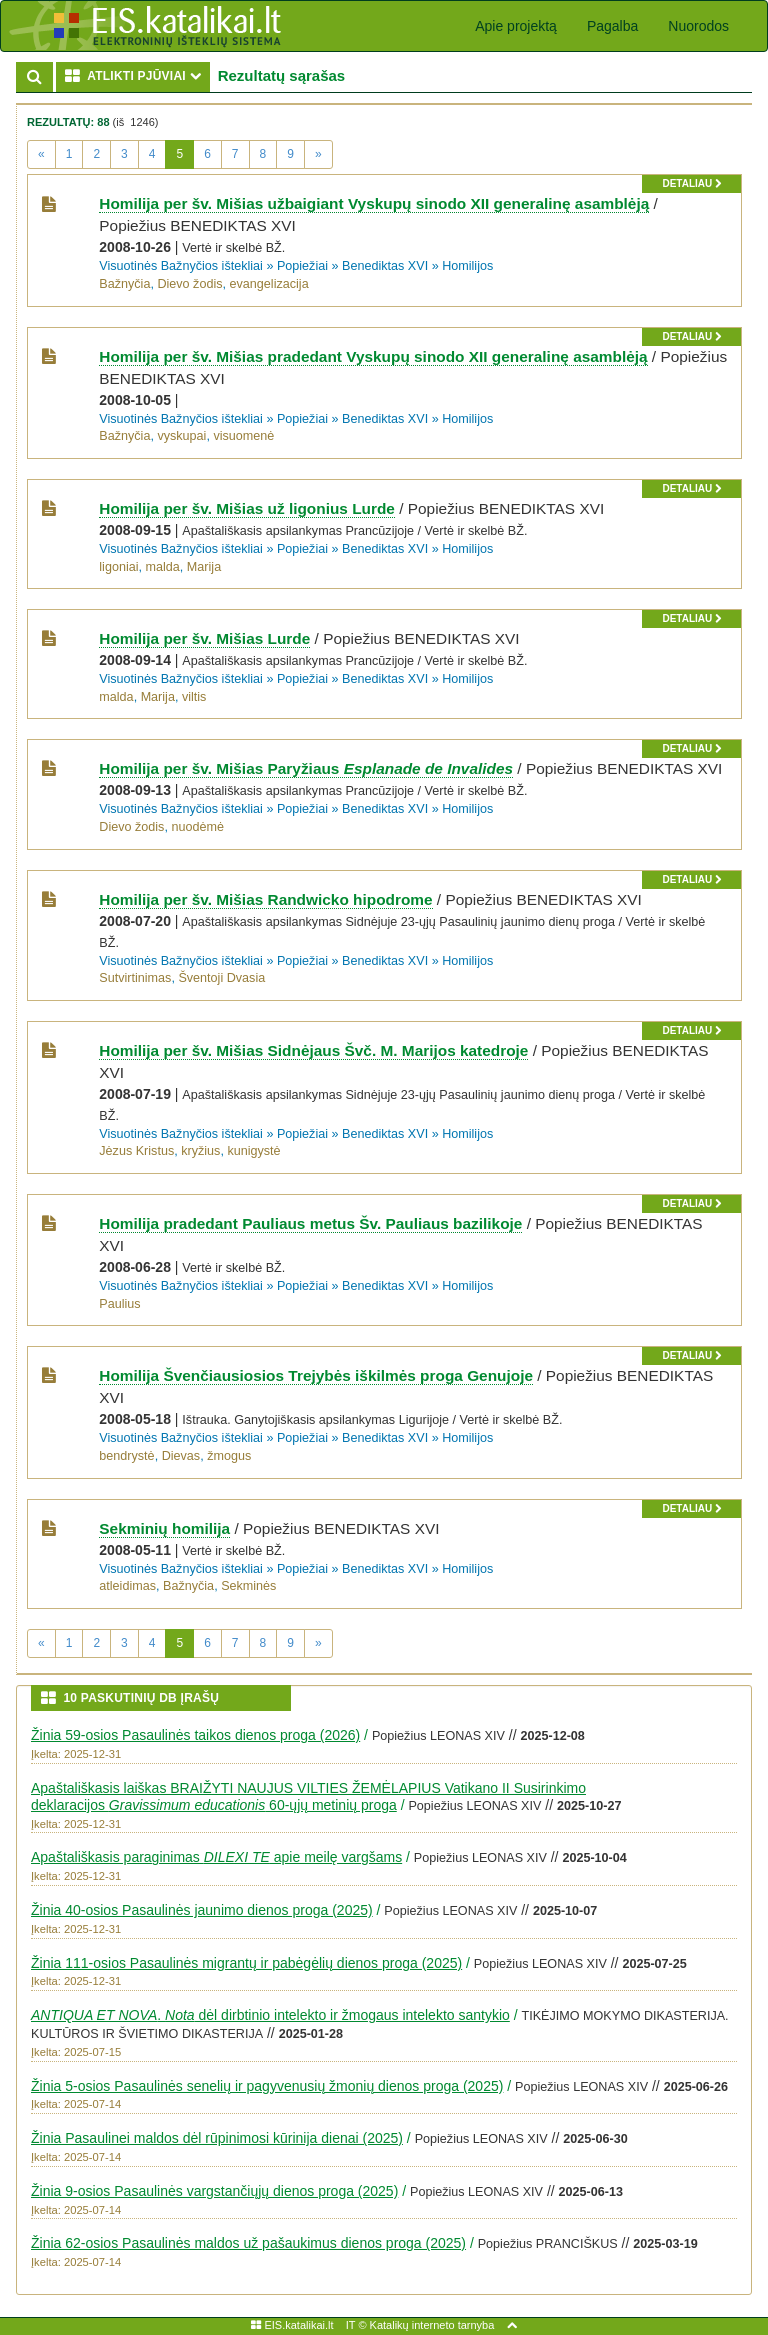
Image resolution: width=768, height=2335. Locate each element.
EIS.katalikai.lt (292, 2325)
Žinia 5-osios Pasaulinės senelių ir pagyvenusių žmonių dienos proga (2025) (267, 2086)
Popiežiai (302, 266)
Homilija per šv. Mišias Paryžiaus (306, 768)
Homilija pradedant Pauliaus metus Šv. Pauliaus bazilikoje (310, 1223)
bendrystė (126, 1456)
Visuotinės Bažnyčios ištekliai (181, 266)
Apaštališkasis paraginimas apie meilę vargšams (216, 1857)
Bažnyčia (124, 284)
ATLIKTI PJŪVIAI (137, 75)
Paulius (119, 1304)
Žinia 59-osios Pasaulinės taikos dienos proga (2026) (195, 1735)
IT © (356, 2325)
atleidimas (127, 1586)
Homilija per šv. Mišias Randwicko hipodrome (265, 899)
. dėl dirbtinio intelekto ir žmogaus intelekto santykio (270, 2015)
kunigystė (253, 1151)
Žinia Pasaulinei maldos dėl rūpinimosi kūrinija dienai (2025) (217, 2138)
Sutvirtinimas (135, 978)
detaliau (691, 183)
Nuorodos (698, 26)
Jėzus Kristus (136, 1151)
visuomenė (243, 436)
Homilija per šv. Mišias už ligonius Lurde (247, 508)
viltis (194, 697)
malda (163, 567)
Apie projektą (516, 26)
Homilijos (467, 266)
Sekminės (248, 1586)
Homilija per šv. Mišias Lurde (204, 638)
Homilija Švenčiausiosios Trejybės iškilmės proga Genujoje (316, 1375)
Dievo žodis (189, 284)
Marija (204, 567)
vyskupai (181, 436)
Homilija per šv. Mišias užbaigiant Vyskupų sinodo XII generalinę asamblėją (374, 203)
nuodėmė (197, 827)
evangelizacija (269, 284)
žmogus (229, 1456)
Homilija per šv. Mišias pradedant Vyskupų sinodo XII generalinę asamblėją (373, 356)
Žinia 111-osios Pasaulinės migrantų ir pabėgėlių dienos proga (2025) (246, 1963)
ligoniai (118, 567)
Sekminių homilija (164, 1528)
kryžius (200, 1151)
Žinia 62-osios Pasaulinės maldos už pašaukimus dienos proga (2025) (248, 2243)
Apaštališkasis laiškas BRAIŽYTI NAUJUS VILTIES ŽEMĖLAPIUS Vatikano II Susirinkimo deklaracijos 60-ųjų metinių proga (308, 1796)
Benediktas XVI (385, 266)
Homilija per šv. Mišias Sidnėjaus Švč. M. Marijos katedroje (313, 1050)
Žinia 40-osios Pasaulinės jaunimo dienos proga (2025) (202, 1910)
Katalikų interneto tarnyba (432, 2325)
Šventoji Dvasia (221, 978)
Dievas (181, 1456)
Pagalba (612, 26)
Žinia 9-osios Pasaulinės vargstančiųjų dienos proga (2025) (214, 2191)
